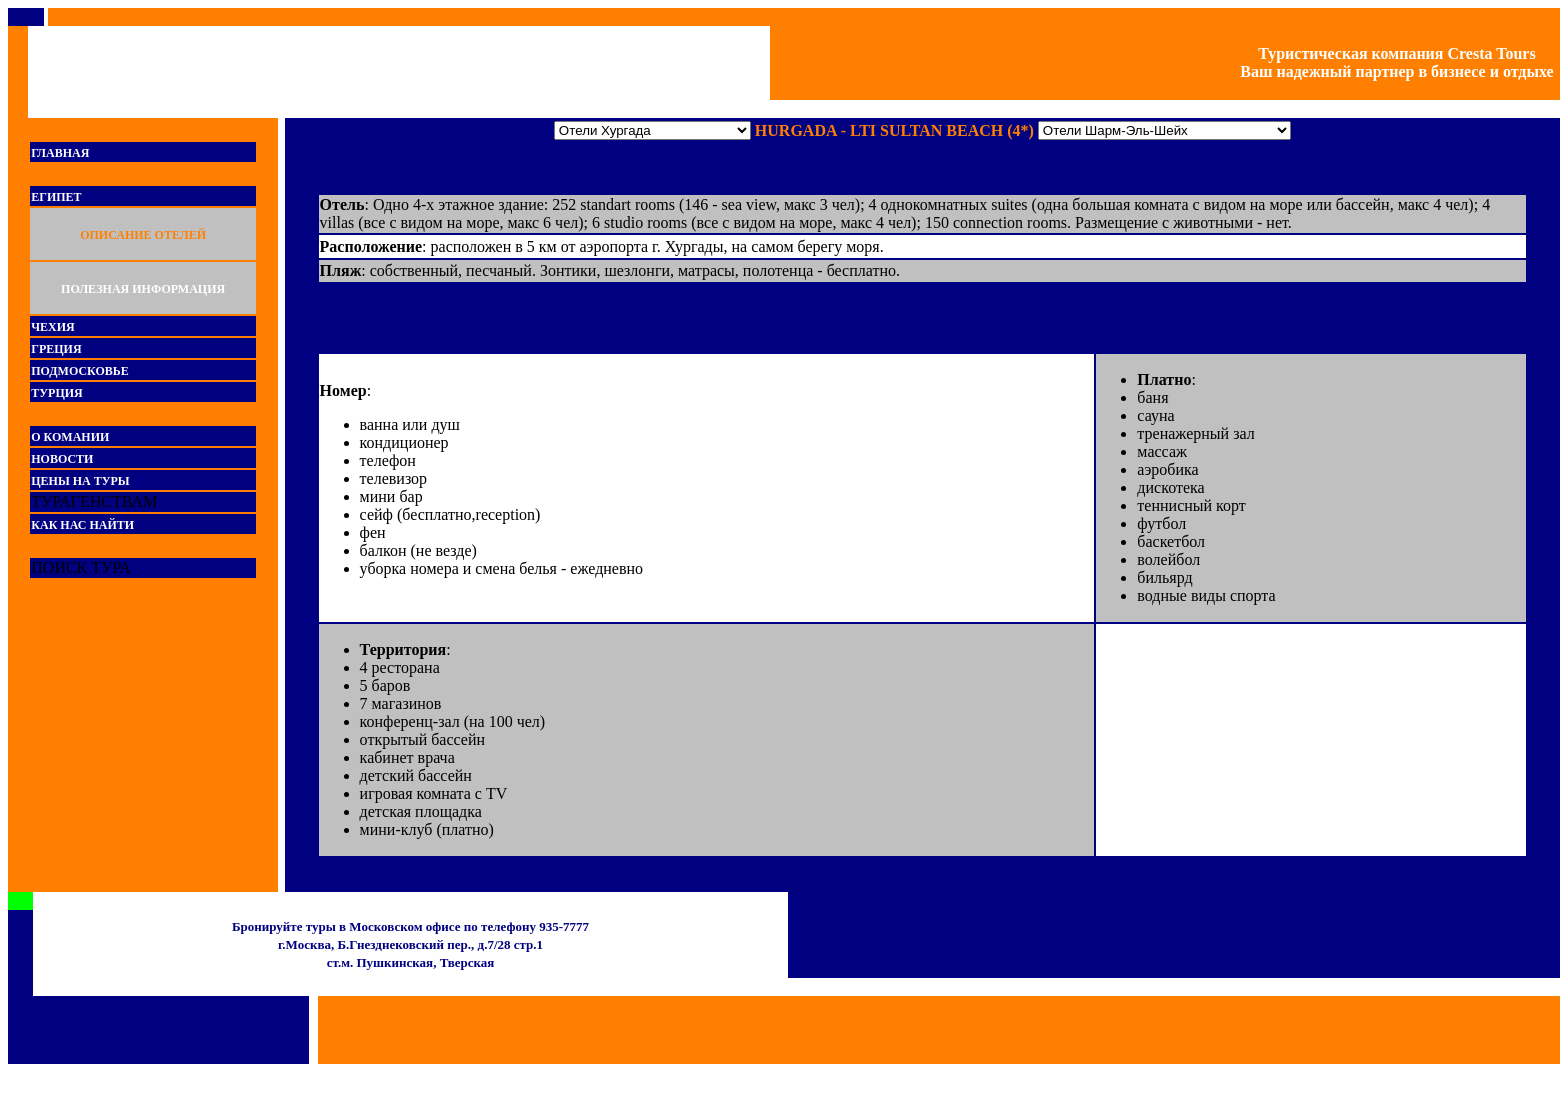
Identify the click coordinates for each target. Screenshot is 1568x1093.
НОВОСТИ (62, 459)
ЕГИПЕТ (56, 197)
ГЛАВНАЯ (60, 153)
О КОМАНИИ (70, 437)
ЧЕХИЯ (52, 327)
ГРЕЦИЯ (56, 349)
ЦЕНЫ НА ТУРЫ (80, 481)
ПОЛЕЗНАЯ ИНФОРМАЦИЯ (143, 289)
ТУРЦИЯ (56, 393)
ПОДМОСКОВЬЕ (79, 371)
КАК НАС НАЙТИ (82, 525)
